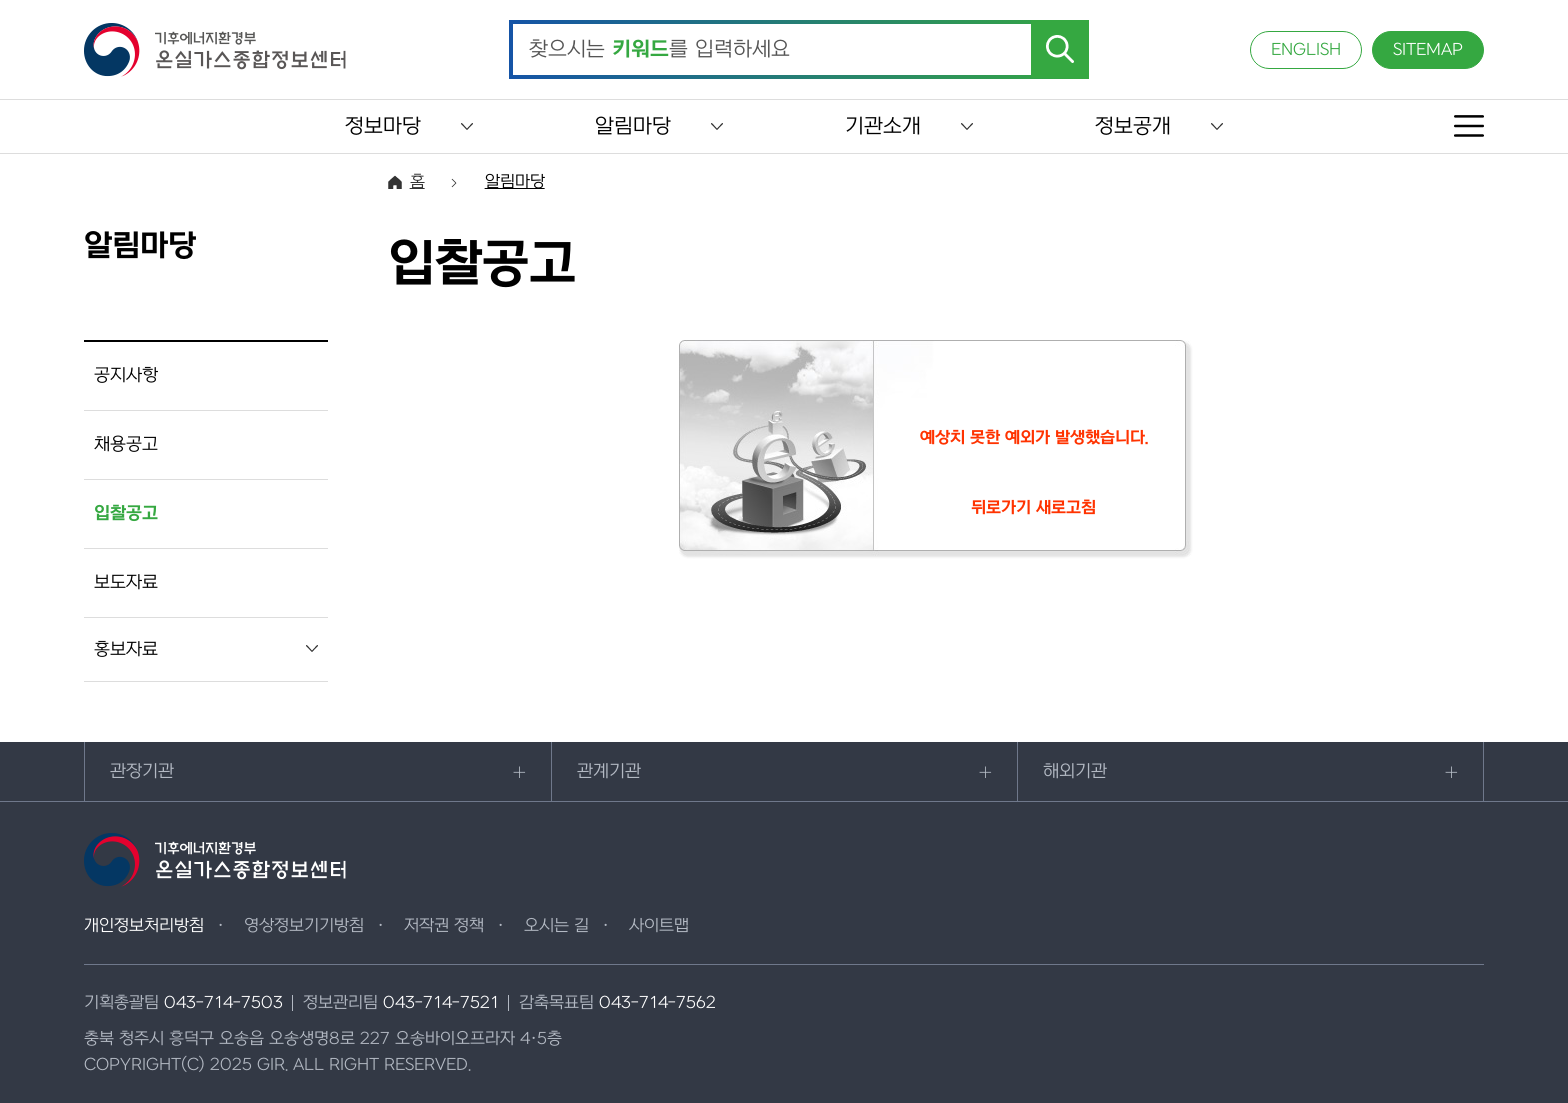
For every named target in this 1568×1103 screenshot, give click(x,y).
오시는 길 (556, 926)
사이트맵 (659, 926)
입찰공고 (126, 513)
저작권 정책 (444, 926)
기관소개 (883, 126)
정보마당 (383, 126)
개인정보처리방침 (144, 926)
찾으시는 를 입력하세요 (659, 50)
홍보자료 (126, 649)
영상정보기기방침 (304, 926)
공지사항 (126, 375)
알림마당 (633, 126)
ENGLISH (1306, 50)
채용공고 (126, 444)
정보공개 (1133, 126)
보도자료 (126, 582)
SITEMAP (1428, 50)
